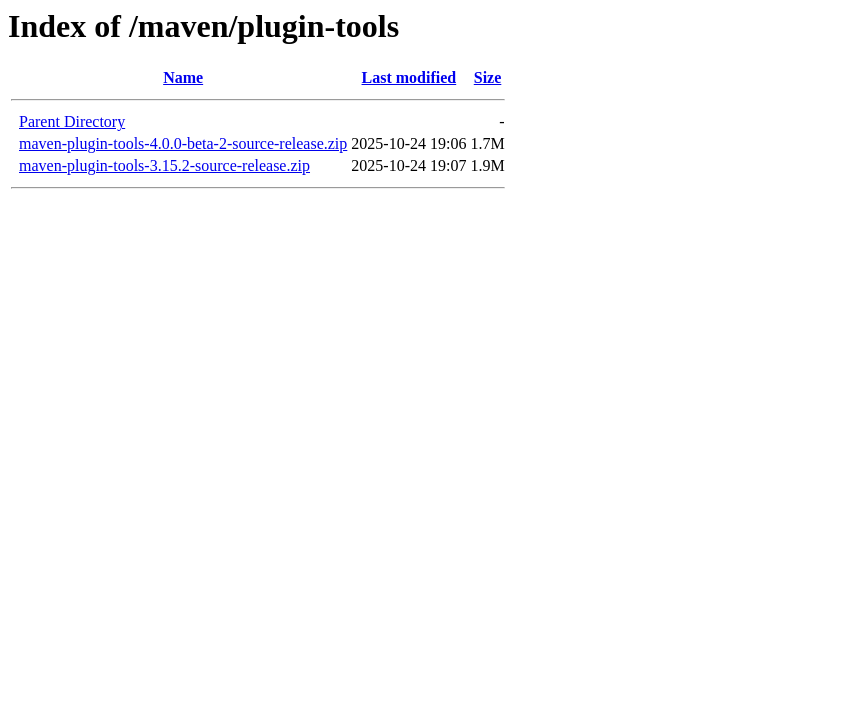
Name (183, 77)
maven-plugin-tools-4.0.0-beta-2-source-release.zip (183, 143)
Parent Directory (72, 121)
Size (488, 77)
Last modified (409, 77)
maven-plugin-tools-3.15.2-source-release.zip (164, 165)
